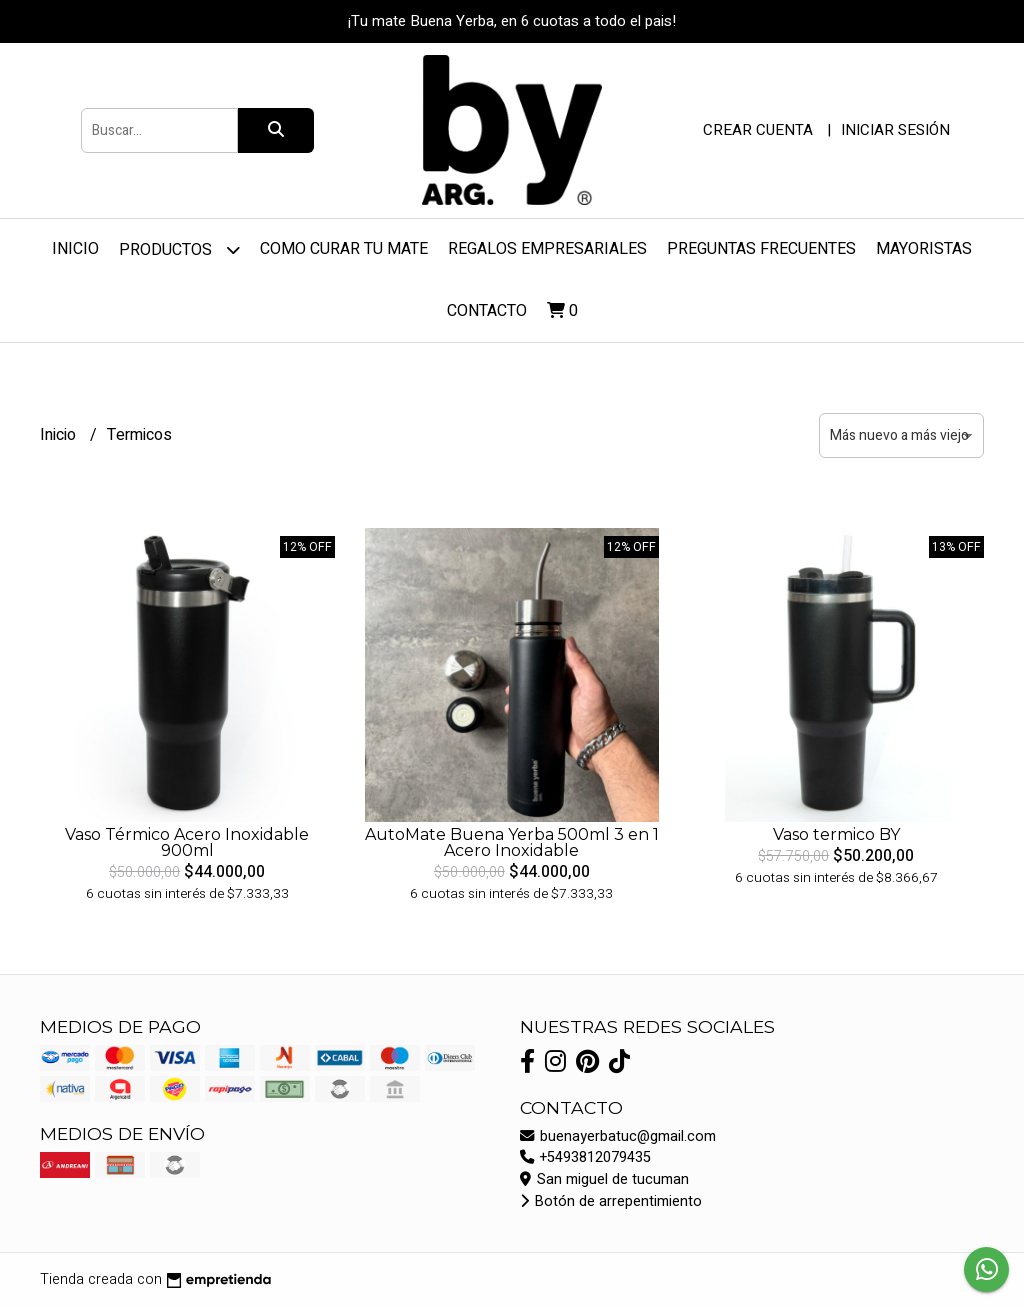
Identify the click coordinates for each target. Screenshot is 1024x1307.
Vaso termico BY (836, 834)
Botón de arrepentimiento (611, 1201)
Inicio (75, 249)
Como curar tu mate (344, 249)
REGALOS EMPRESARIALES (547, 249)
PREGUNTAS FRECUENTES (761, 249)
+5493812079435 (585, 1157)
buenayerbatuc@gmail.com (618, 1136)
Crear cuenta (758, 130)
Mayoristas (924, 249)
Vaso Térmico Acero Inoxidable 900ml (187, 842)
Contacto (487, 311)
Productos (179, 249)
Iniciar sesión (895, 130)
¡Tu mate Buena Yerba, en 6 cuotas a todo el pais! (512, 21)
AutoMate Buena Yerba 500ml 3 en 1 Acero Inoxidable (512, 842)
